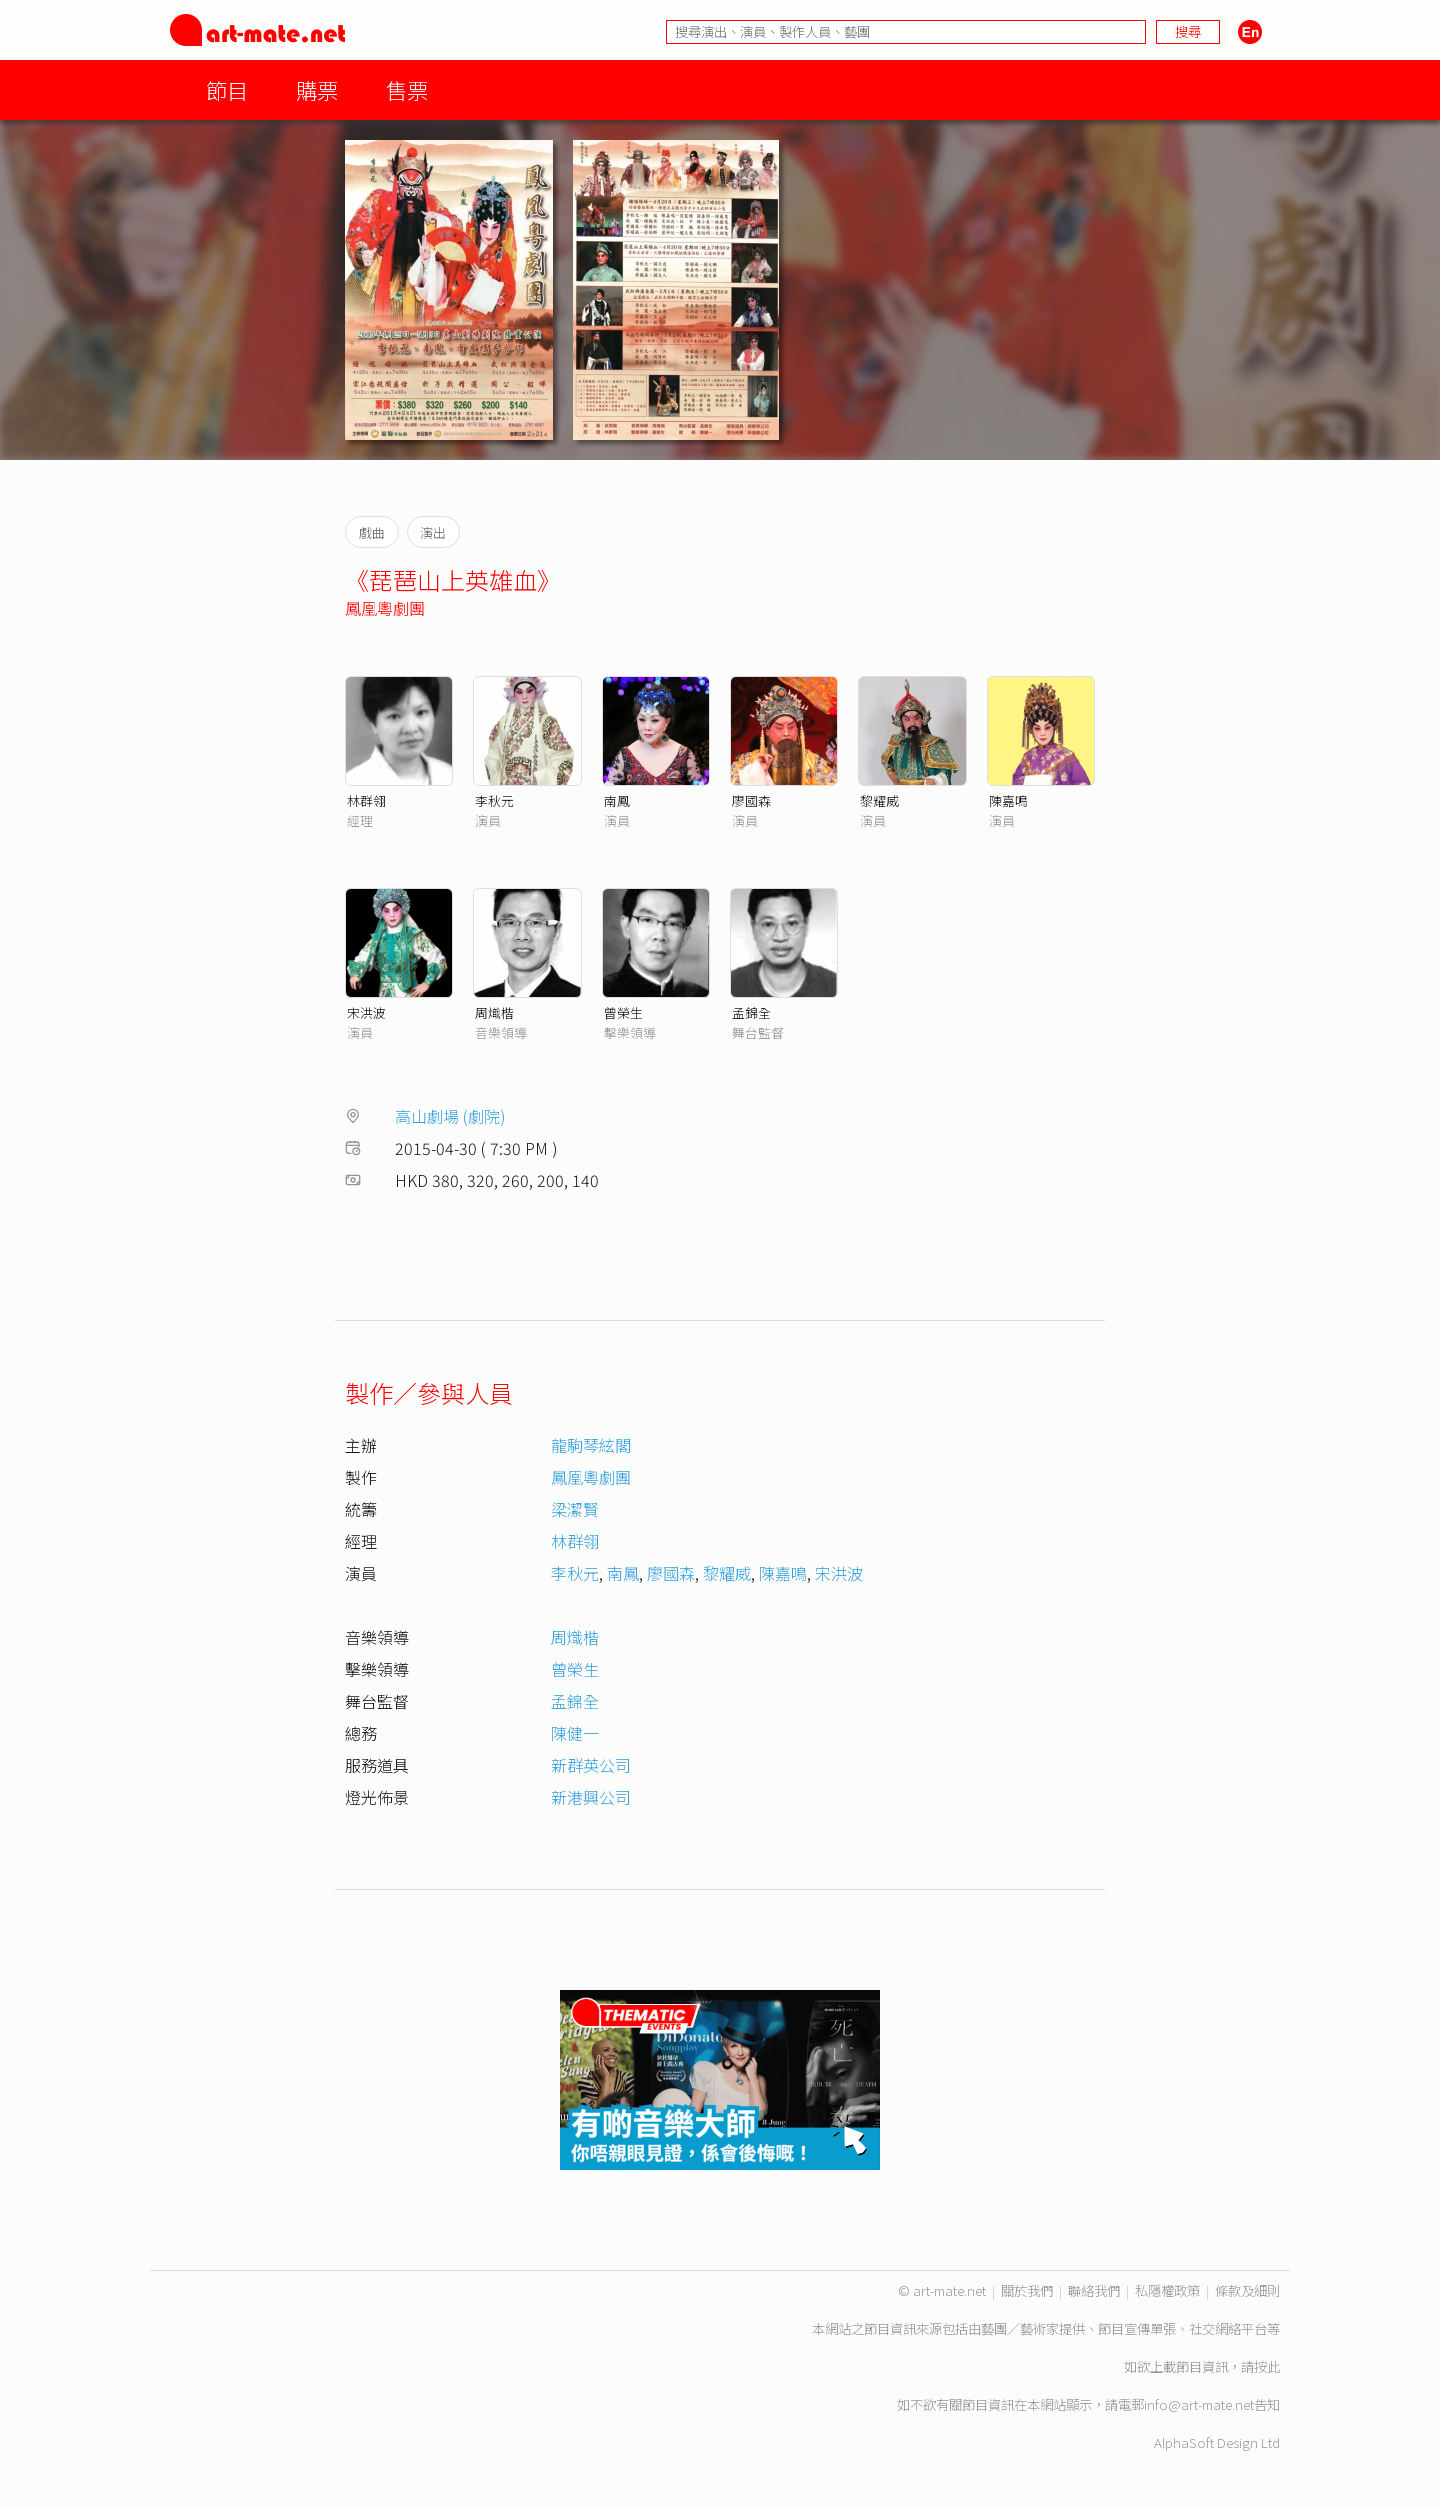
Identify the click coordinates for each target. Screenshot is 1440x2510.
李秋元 (494, 800)
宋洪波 (366, 1012)
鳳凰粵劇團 (385, 608)
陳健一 (575, 1733)
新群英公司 (591, 1765)
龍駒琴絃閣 (591, 1445)
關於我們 (1027, 2290)
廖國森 (751, 800)
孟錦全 (751, 1012)
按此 (1267, 2366)
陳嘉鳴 (1008, 800)
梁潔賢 (575, 1509)
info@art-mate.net (1199, 2404)
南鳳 (617, 800)
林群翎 (366, 800)
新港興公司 (591, 1797)
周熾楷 (494, 1012)
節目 (227, 89)
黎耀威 (879, 800)
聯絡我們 (1094, 2290)
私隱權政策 (1167, 2290)
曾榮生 (623, 1012)
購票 (317, 89)
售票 (407, 89)
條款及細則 (1247, 2290)
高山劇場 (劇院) (450, 1116)
